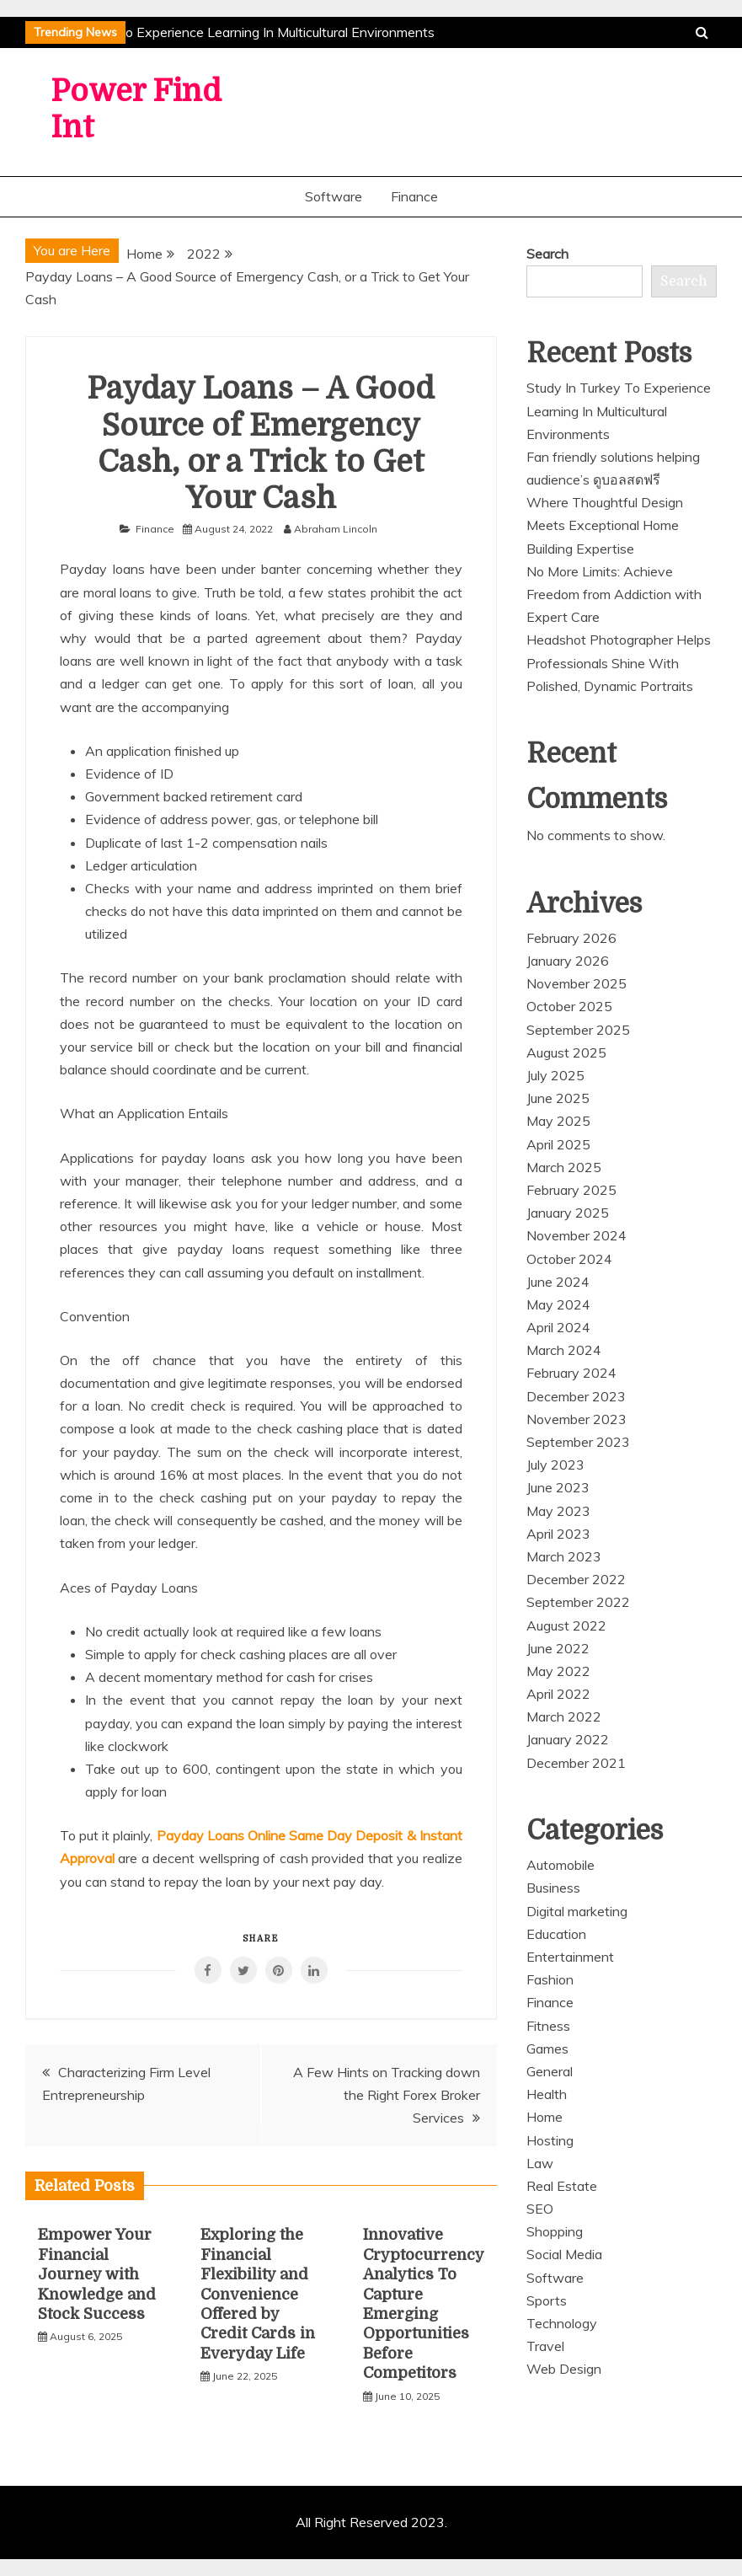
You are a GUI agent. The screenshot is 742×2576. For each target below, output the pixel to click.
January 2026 (567, 960)
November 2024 (576, 1235)
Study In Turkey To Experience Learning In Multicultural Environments (227, 32)
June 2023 (558, 1487)
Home (544, 2116)
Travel (545, 2346)
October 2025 (569, 1006)
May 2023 (558, 1510)
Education (556, 1933)
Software (333, 196)
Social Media (564, 2254)
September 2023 (578, 1441)
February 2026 (571, 937)
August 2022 (566, 1625)
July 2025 (555, 1075)
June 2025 (558, 1098)
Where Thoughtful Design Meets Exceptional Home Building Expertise (604, 525)
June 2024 (558, 1281)
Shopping (554, 2231)
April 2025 (558, 1144)
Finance (414, 196)
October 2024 (569, 1259)
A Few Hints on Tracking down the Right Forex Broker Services (386, 2095)
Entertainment (570, 1956)
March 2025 (563, 1167)
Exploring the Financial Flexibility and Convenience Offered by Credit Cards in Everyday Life (257, 2293)
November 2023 (576, 1419)
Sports (546, 2300)
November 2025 (576, 983)
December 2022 (576, 1579)
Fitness (548, 2025)
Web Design (563, 2368)
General (549, 2071)
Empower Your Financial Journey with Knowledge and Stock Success (97, 2274)
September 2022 (578, 1601)
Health (546, 2094)
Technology (561, 2323)
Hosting (550, 2140)
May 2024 (558, 1304)
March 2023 (563, 1556)
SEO (539, 2208)
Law (539, 2163)
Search (547, 253)
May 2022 (558, 1671)
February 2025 (571, 1189)
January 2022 (567, 1739)
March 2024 (563, 1350)
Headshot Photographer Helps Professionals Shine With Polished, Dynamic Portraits (618, 662)
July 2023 (555, 1464)
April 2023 (558, 1533)
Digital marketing (576, 1911)
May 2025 (558, 1120)
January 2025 (567, 1212)
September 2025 (578, 1029)
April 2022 (558, 1693)
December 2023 (576, 1396)
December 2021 (576, 1762)
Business (553, 1887)
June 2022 (558, 1648)
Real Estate (561, 2185)
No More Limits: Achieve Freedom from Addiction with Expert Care (614, 594)
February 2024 (571, 1372)
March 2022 (563, 1716)
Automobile (560, 1864)
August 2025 (566, 1052)
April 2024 (558, 1327)
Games (547, 2048)
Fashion (550, 1979)
